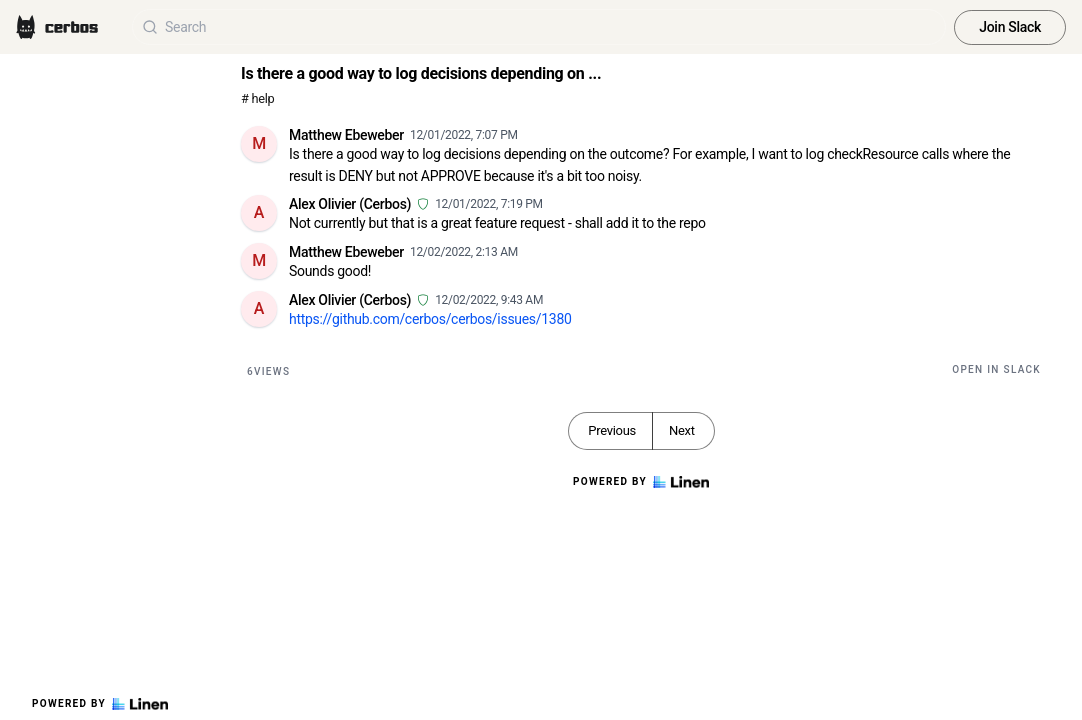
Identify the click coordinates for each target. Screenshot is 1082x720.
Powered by (100, 704)
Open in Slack (996, 369)
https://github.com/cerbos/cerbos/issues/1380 (430, 319)
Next (682, 430)
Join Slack (1010, 27)
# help (257, 98)
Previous (612, 430)
